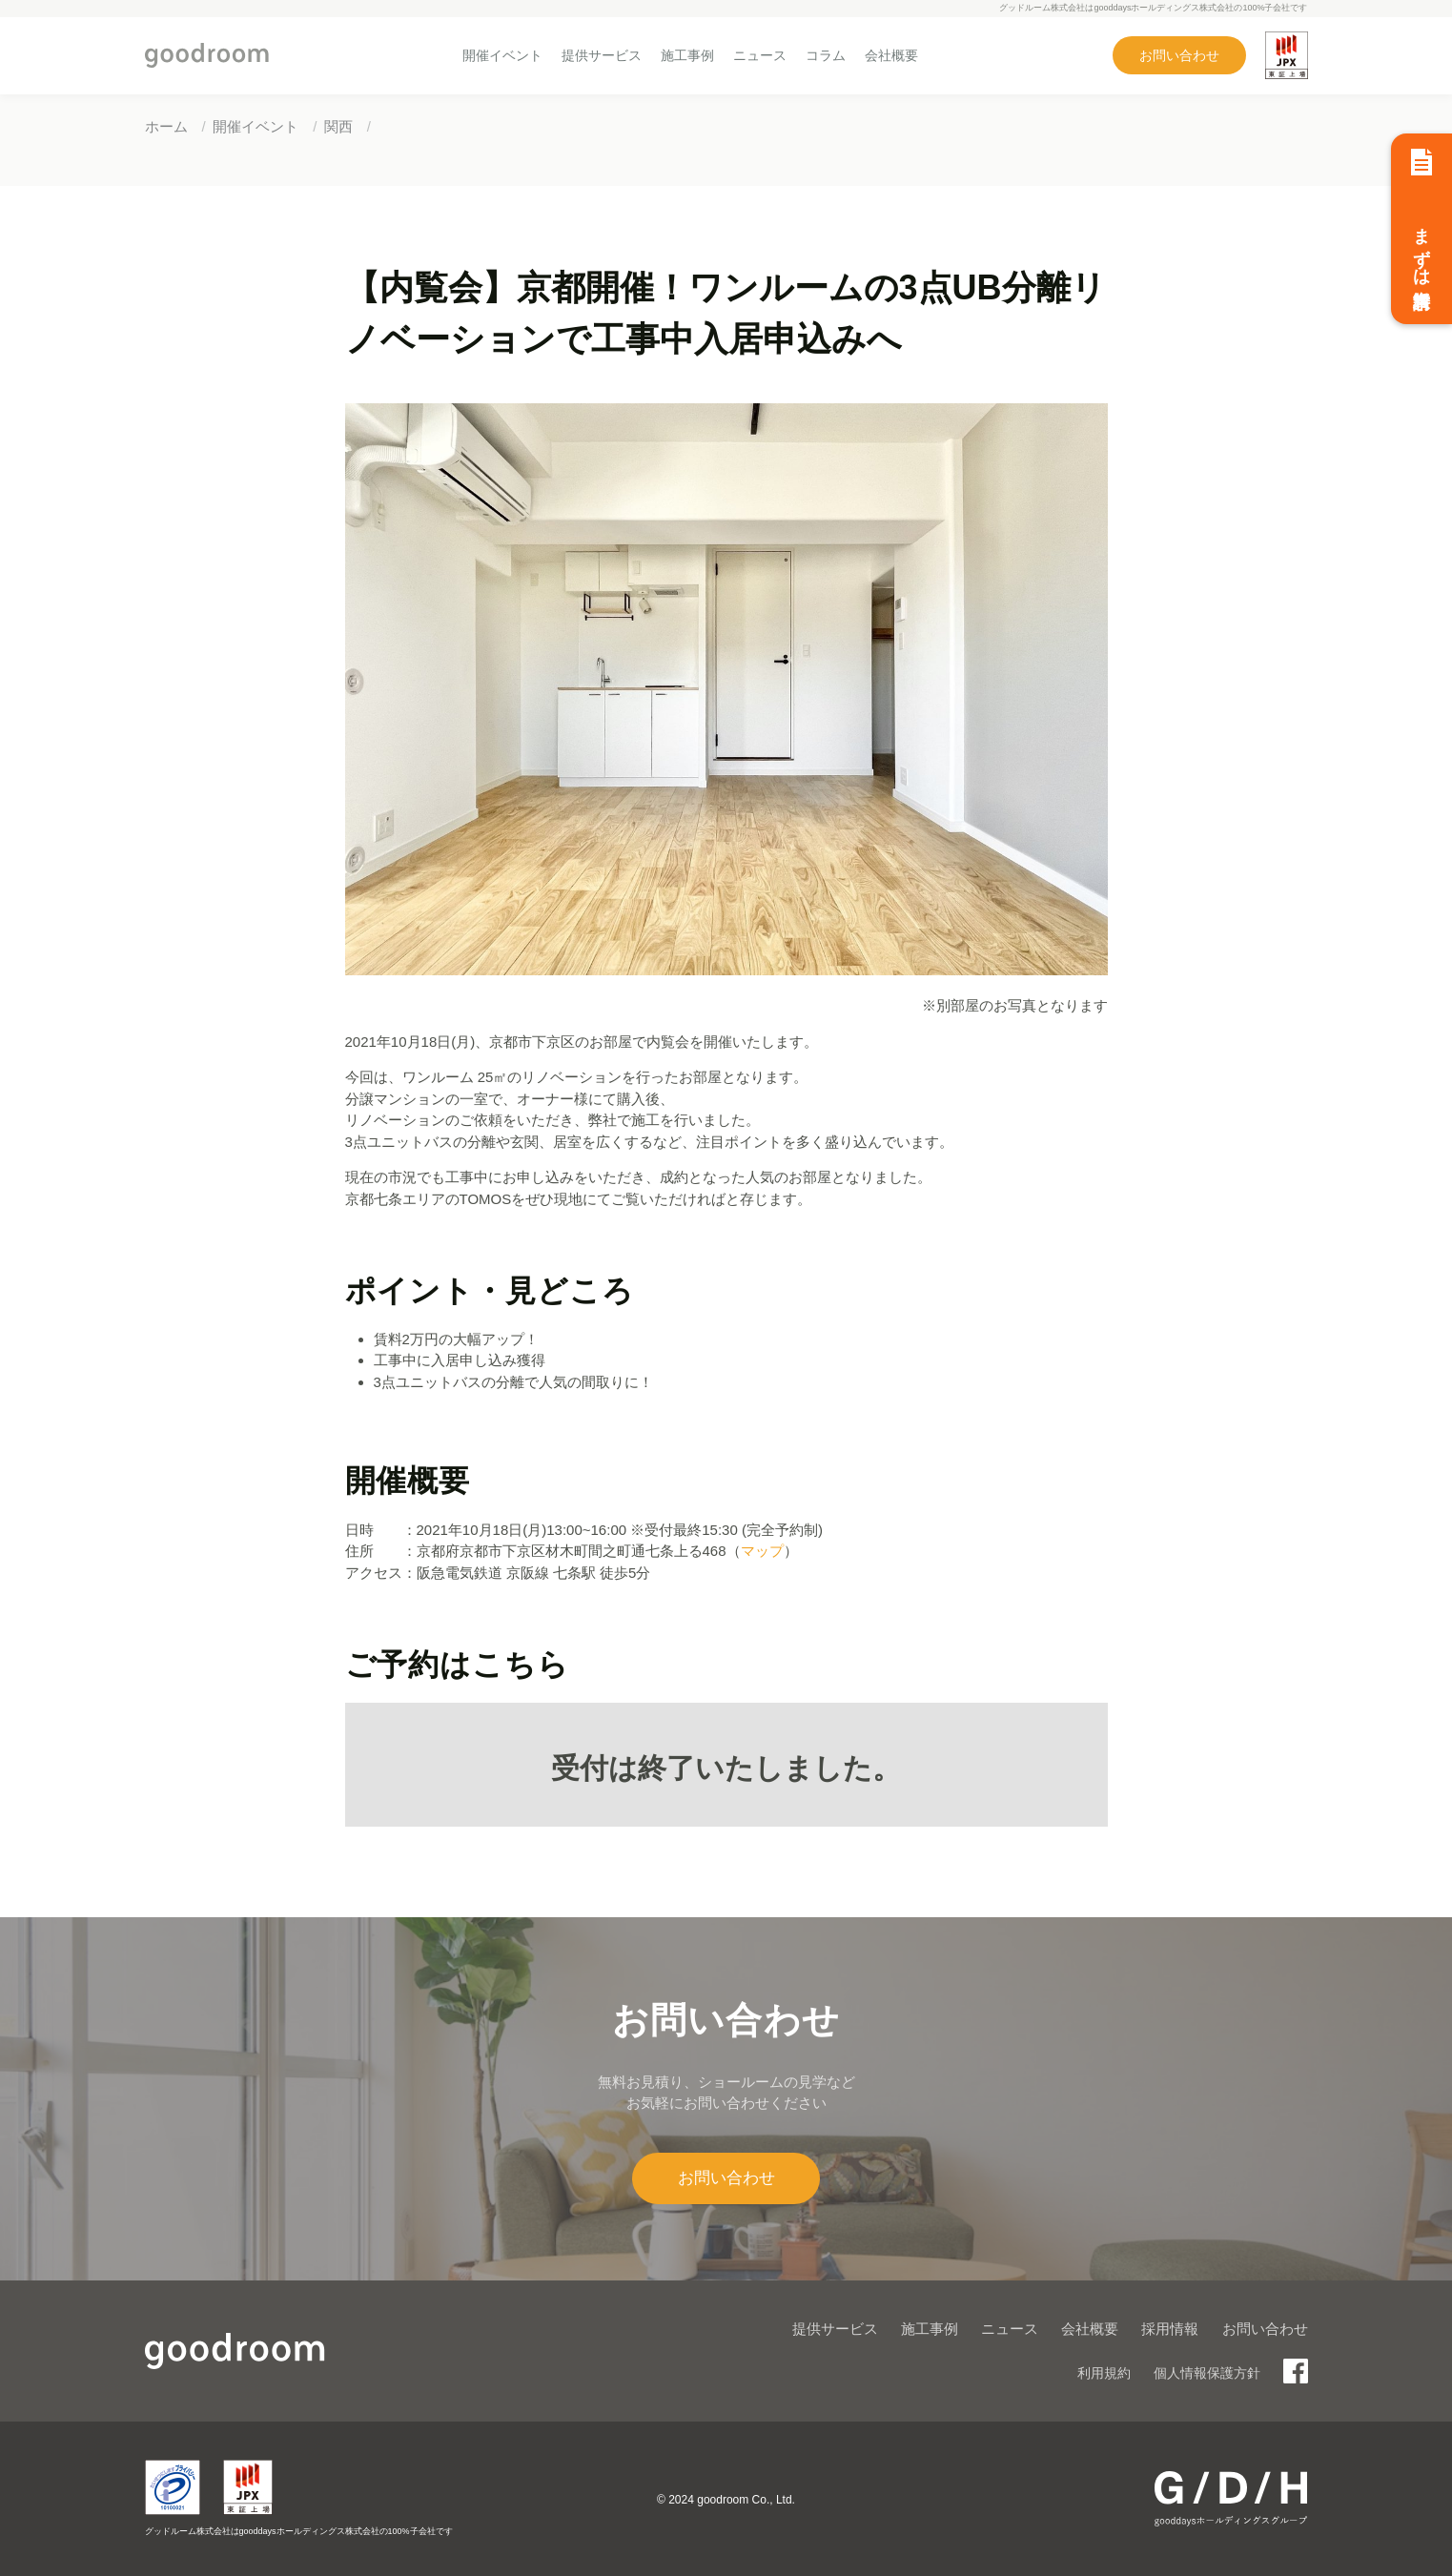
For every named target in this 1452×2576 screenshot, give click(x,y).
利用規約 (1104, 2373)
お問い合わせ (1179, 55)
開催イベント (502, 55)
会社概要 (891, 55)
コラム (826, 55)
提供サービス (602, 55)
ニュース (760, 55)
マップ (762, 1551)
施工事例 (687, 55)
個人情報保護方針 (1207, 2373)
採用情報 (1169, 2328)
